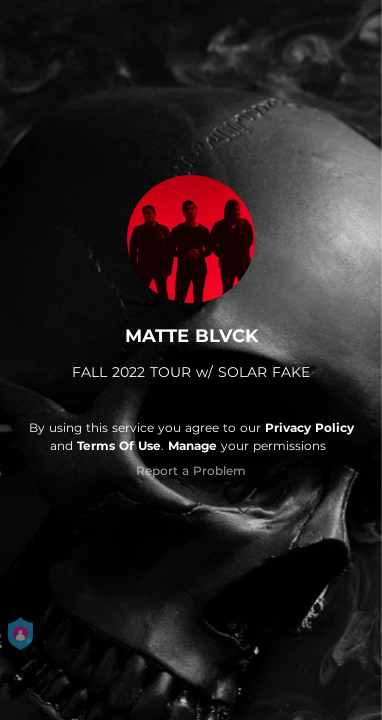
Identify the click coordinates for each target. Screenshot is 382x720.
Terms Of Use (119, 445)
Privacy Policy (309, 427)
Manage (192, 445)
